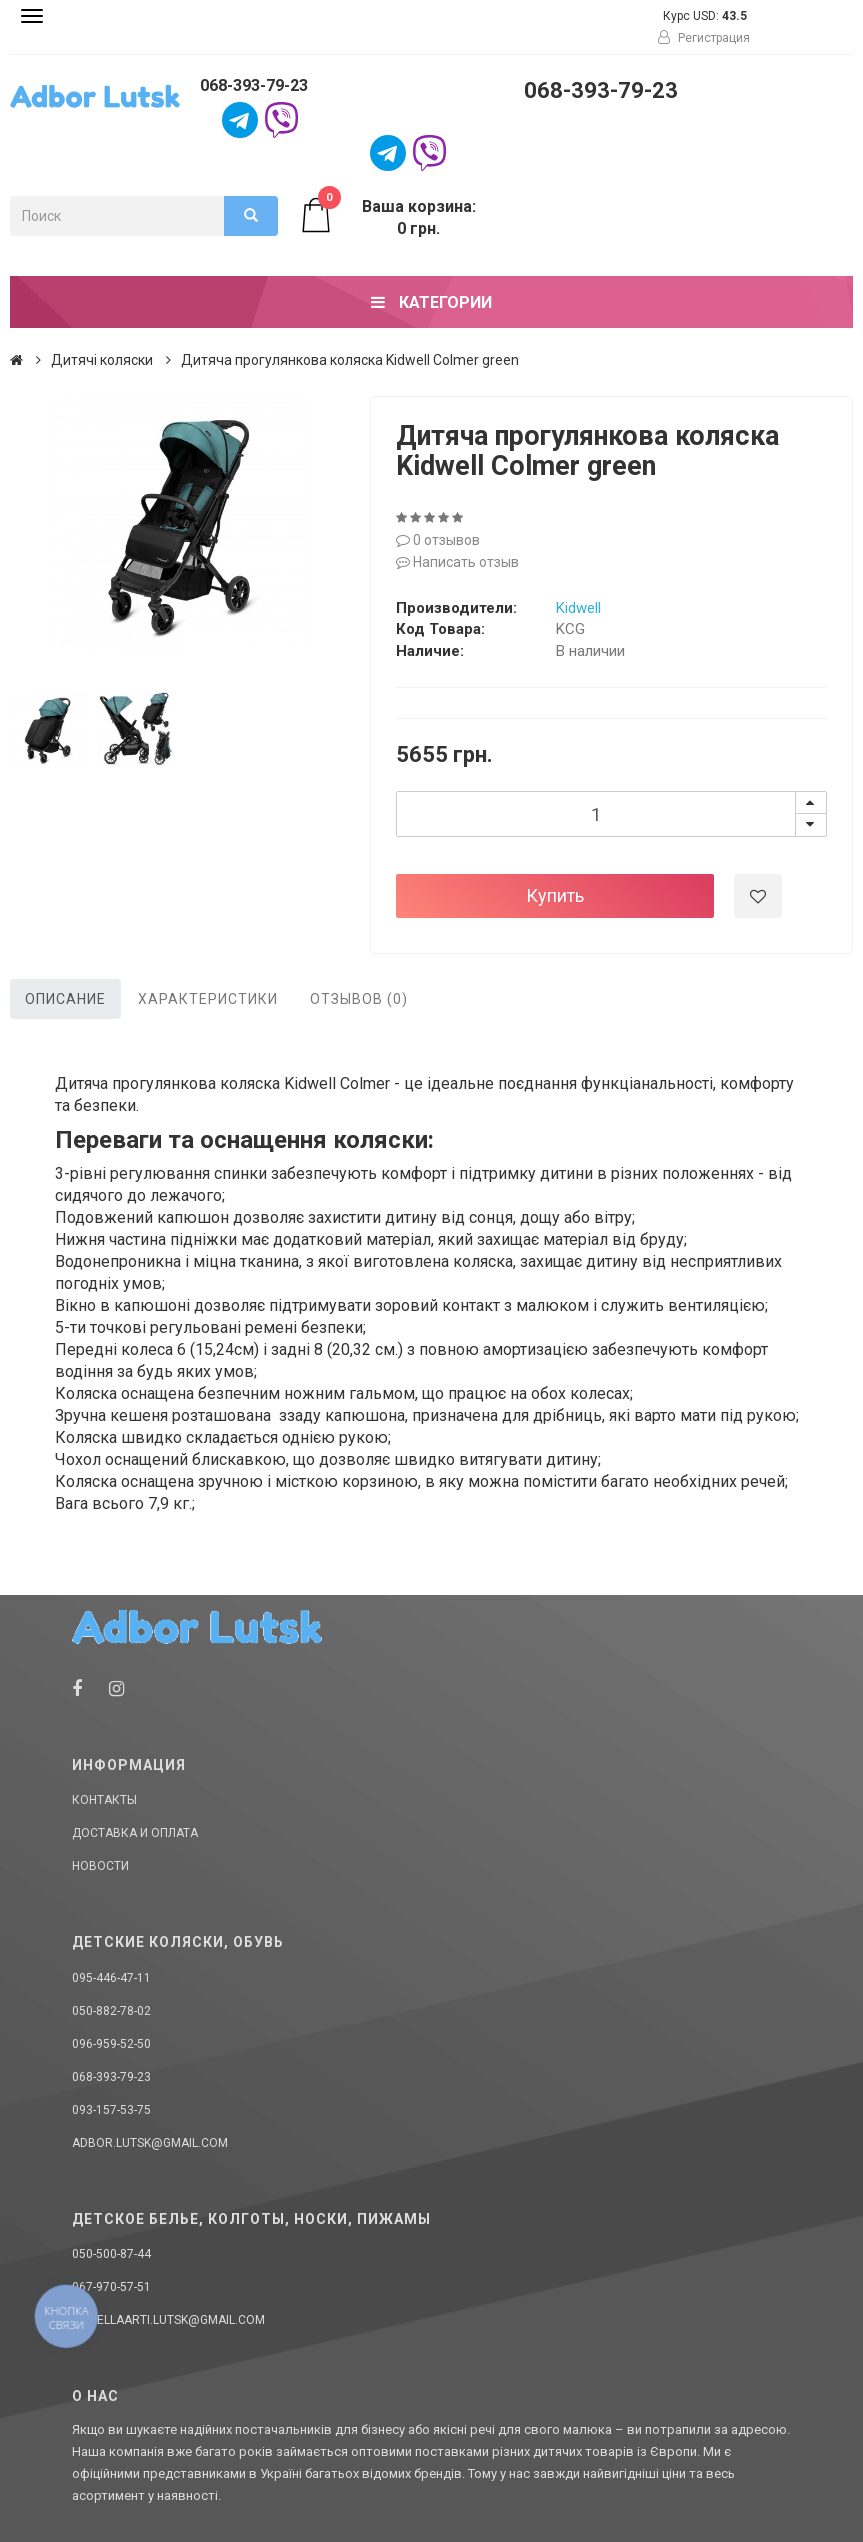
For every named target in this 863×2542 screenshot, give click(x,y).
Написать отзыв (457, 562)
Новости (100, 1866)
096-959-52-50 (111, 2044)
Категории (431, 302)
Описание (65, 999)
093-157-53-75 (111, 2110)
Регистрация (704, 38)
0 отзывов (438, 540)
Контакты (104, 1800)
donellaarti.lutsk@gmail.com (168, 2320)
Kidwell (578, 608)
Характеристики (208, 999)
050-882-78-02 (111, 2011)
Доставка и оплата (135, 1833)
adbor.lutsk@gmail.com (150, 2143)
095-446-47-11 (111, 1978)
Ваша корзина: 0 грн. (387, 217)
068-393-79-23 (254, 85)
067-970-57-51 (111, 2287)
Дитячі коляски (102, 360)
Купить (555, 895)
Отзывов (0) (359, 999)
